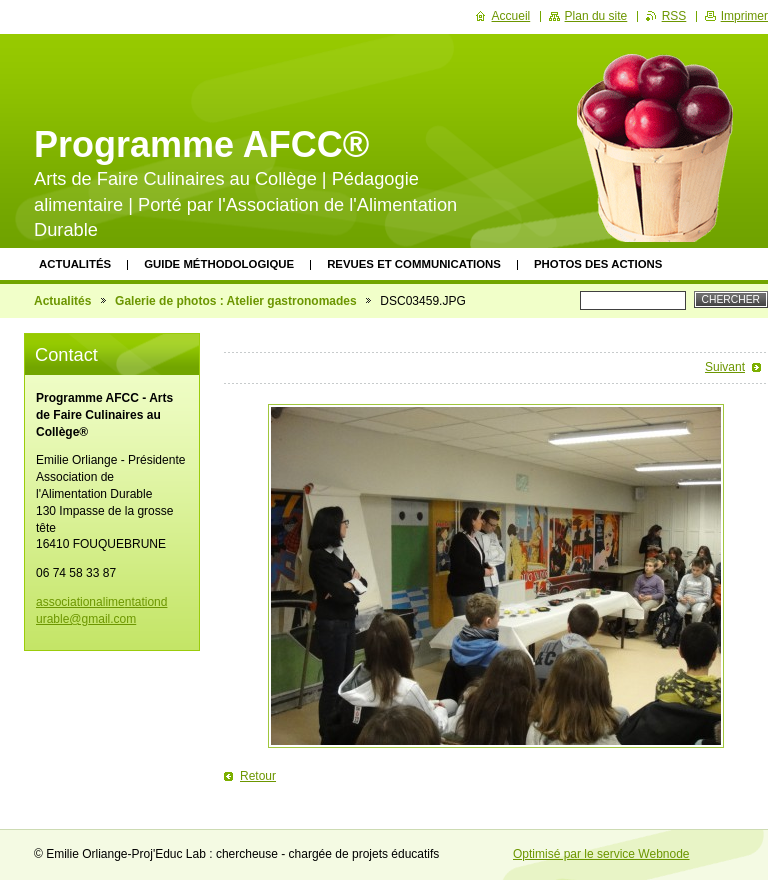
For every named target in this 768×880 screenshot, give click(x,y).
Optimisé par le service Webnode (601, 854)
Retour (258, 776)
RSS (674, 16)
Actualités (75, 264)
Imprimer (744, 16)
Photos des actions (598, 264)
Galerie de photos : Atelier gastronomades (236, 301)
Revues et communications (414, 264)
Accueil (511, 16)
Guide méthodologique (219, 264)
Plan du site (596, 16)
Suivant (725, 367)
